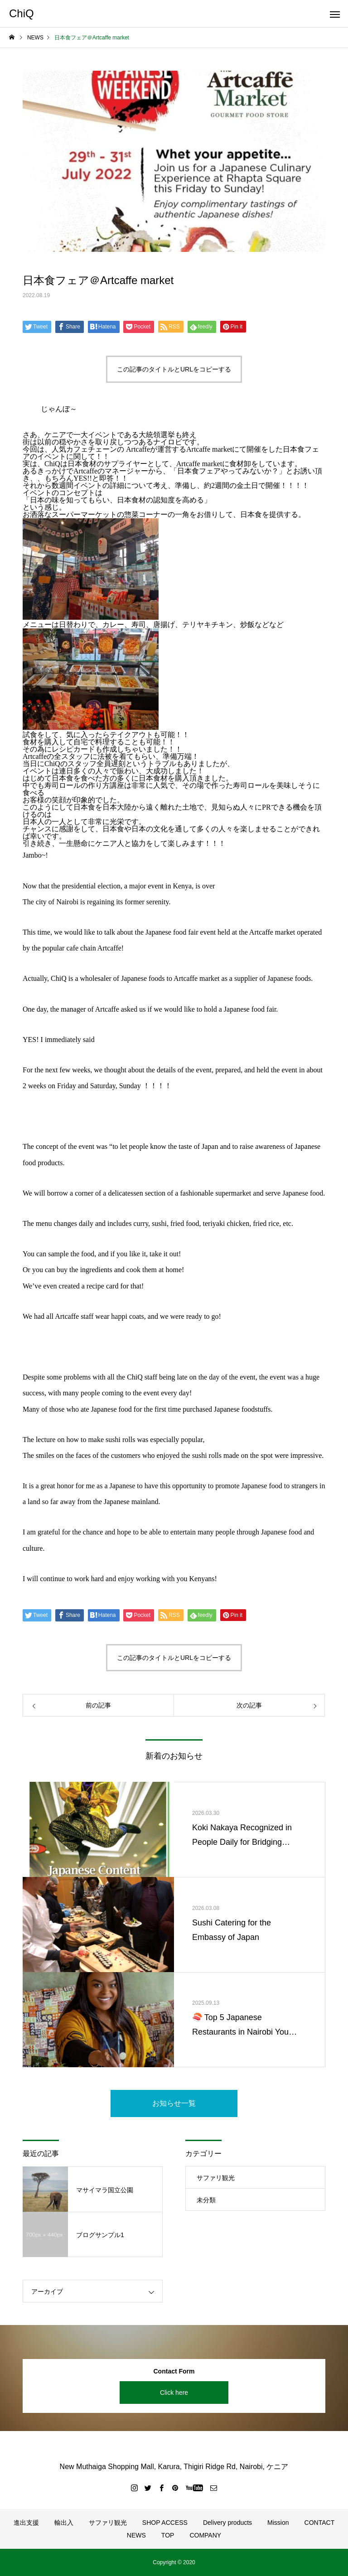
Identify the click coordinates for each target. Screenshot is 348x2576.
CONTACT (319, 2522)
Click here (174, 2392)
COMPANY (205, 2535)
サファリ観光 (216, 2177)
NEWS (136, 2535)
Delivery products (227, 2522)
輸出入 (63, 2522)
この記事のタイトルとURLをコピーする (174, 369)
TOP (167, 2535)
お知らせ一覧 (174, 2103)
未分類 (206, 2200)
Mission (278, 2522)
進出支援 (26, 2522)
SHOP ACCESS (165, 2522)
